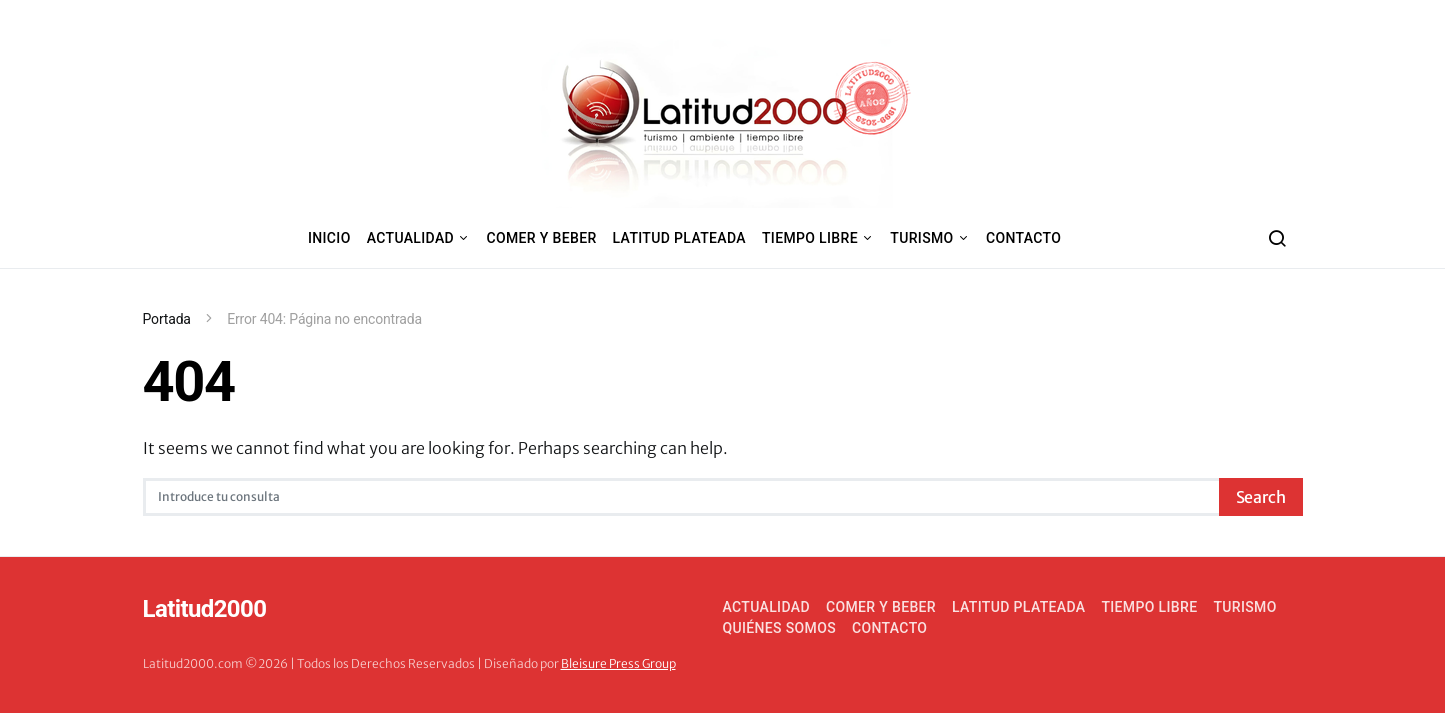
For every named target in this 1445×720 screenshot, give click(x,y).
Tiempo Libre (810, 238)
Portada (167, 319)
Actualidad (410, 238)
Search (1261, 497)
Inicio (329, 238)
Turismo (921, 238)
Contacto (1023, 238)
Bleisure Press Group (618, 663)
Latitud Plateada (679, 238)
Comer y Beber (541, 238)
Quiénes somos (780, 628)
